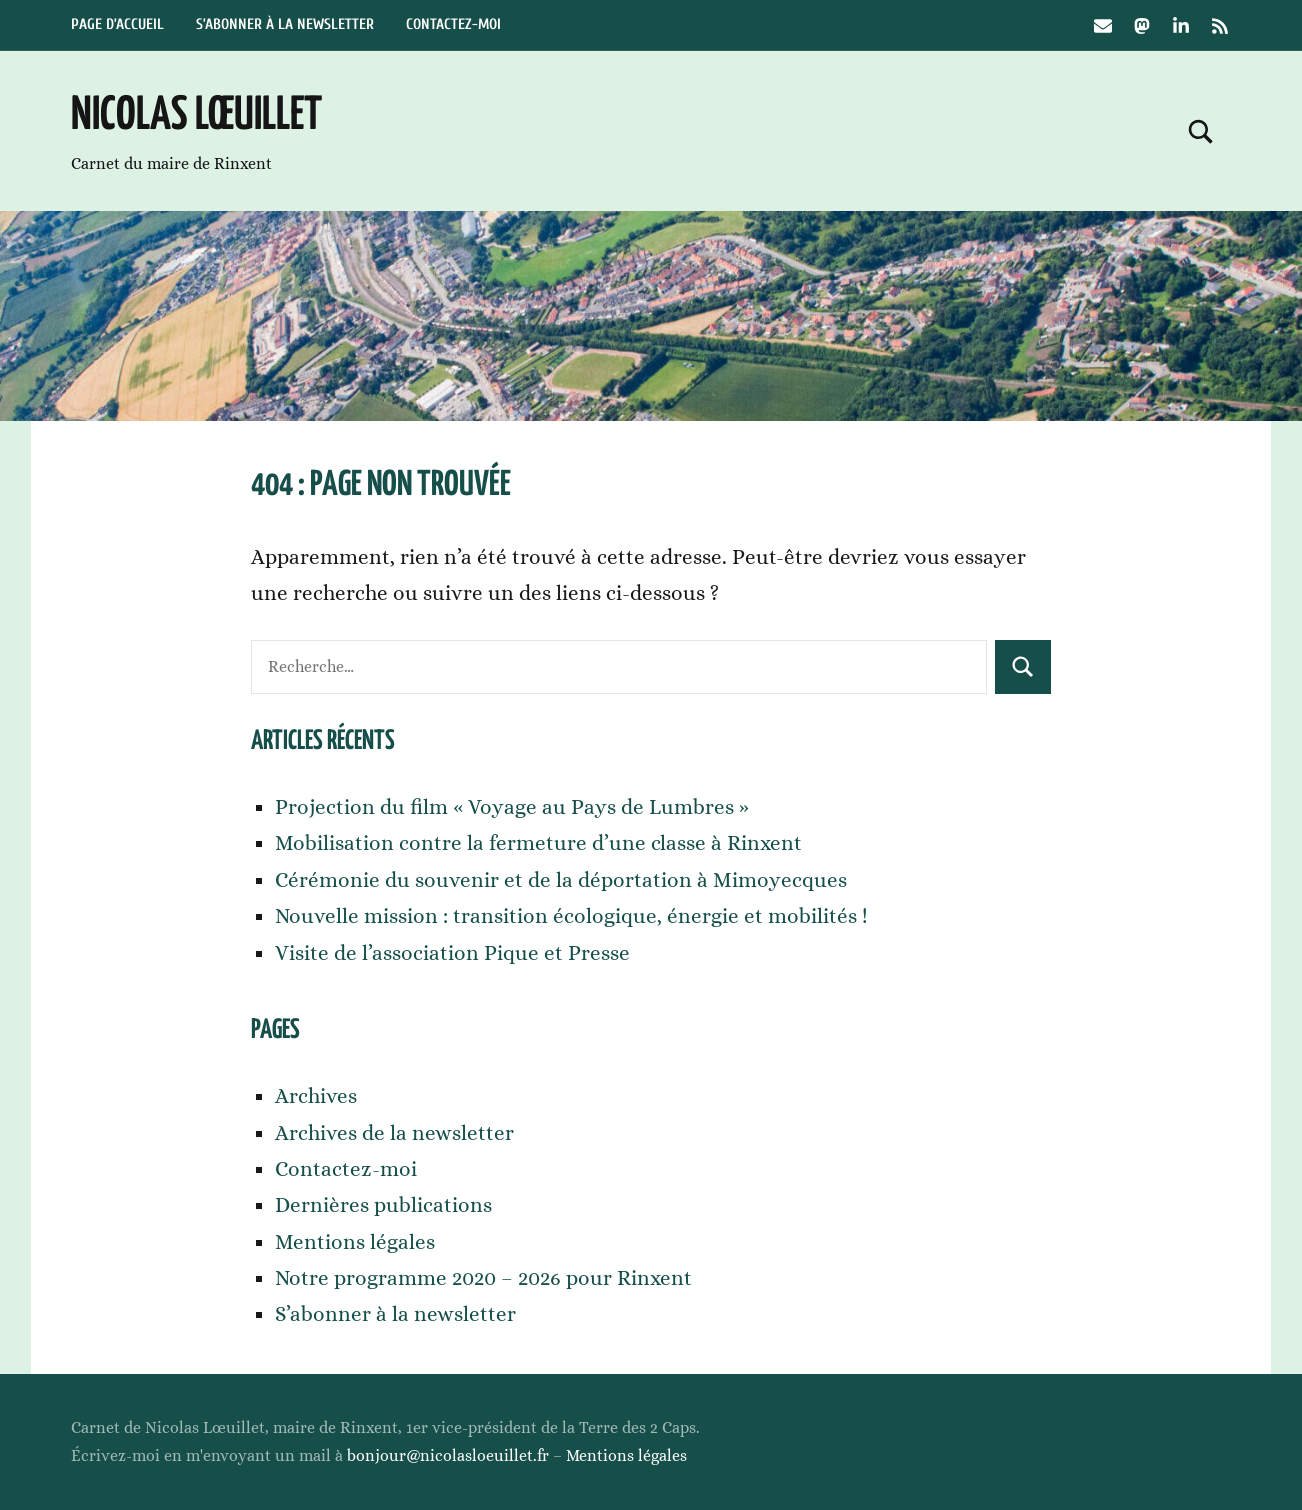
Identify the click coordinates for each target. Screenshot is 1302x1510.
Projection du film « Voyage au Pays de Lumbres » (512, 807)
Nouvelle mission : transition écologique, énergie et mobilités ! (571, 916)
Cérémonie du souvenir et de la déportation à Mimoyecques (561, 880)
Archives (316, 1096)
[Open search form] (1201, 131)
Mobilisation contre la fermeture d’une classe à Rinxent (538, 843)
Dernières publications (383, 1205)
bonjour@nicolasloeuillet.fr (448, 1455)
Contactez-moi (453, 24)
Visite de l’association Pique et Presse (452, 953)
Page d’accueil (117, 24)
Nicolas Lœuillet (196, 116)
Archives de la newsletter (394, 1133)
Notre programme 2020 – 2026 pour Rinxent (483, 1278)
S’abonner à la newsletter (285, 24)
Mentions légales (355, 1242)
